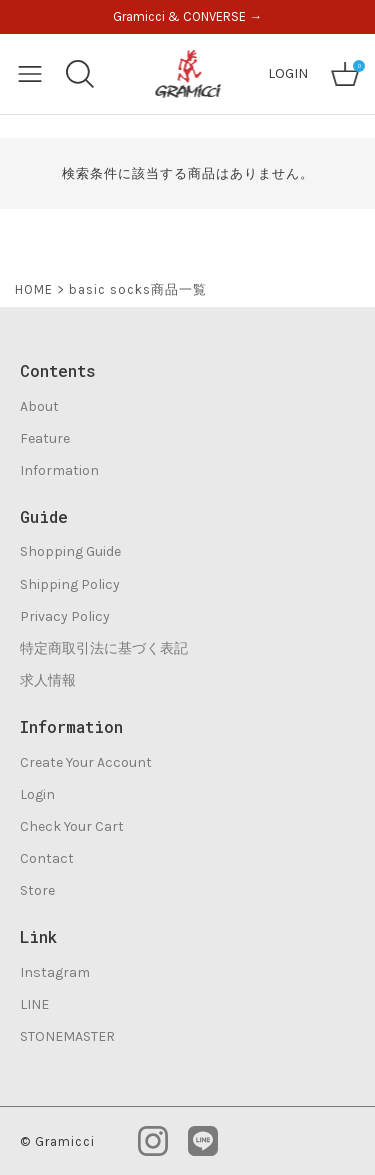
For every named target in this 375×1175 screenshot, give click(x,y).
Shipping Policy (70, 584)
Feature (45, 438)
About (39, 406)
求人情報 (48, 680)
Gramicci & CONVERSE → (187, 16)
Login (37, 794)
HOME (34, 289)
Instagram (55, 972)
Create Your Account (86, 762)
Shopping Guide (70, 551)
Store (37, 890)
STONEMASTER (67, 1036)
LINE (34, 1004)
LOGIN (288, 73)
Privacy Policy (65, 616)
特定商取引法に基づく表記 (104, 648)
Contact (47, 858)
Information (59, 470)
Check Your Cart (72, 826)
